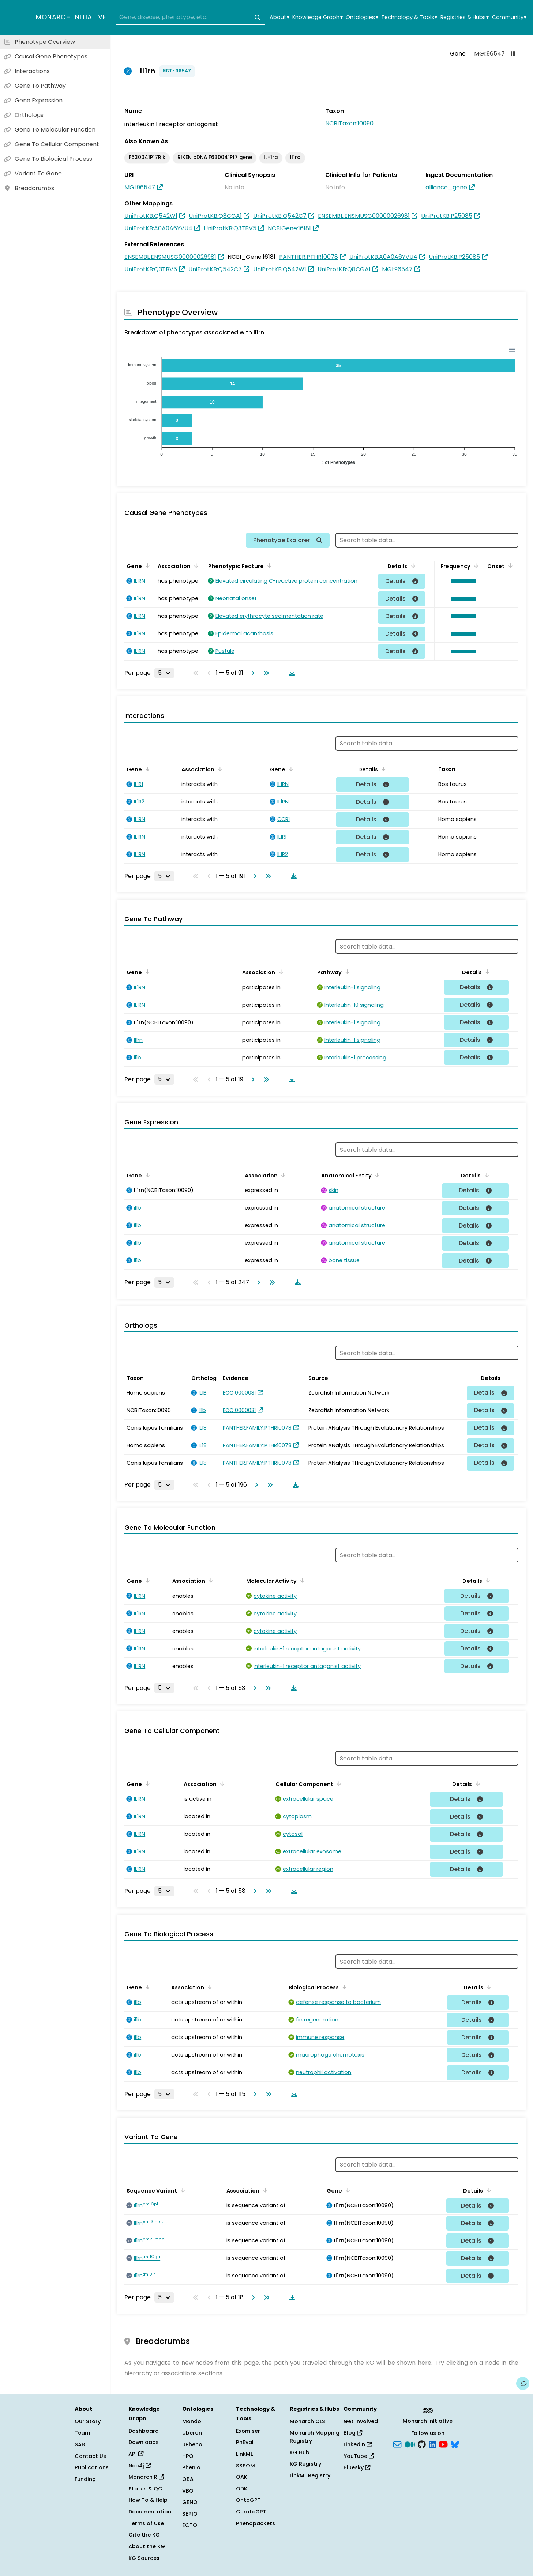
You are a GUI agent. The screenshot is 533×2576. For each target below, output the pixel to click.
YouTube (359, 2456)
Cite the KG (144, 2534)
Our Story (88, 2421)
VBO (188, 2490)
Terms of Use (146, 2523)
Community (509, 17)
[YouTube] (443, 2444)
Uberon (192, 2432)
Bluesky (357, 2467)
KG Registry (305, 2463)
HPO (188, 2456)
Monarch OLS (307, 2421)
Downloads (143, 2442)
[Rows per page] (164, 673)
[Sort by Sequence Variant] (181, 2190)
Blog (353, 2432)
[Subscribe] (397, 2444)
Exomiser (248, 2431)
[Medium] (410, 2444)
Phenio (191, 2467)
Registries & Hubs (464, 17)
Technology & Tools (409, 17)
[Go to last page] (264, 673)
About (279, 17)
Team (82, 2432)
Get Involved (361, 2421)
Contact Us (90, 2456)
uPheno (192, 2444)
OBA (188, 2479)
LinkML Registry (310, 2475)
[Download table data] (290, 673)
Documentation (149, 2511)
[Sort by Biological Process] (343, 1986)
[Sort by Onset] (508, 565)
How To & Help (148, 2500)
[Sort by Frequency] (474, 565)
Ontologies (362, 17)
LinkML (244, 2454)
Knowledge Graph (317, 17)
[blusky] (455, 2444)
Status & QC (145, 2488)
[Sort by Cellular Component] (337, 1783)
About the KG (146, 2546)
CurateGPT (251, 2511)
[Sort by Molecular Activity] (301, 1580)
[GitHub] (422, 2444)
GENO (190, 2502)
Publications (92, 2467)
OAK (241, 2477)
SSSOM (245, 2465)
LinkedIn (358, 2444)
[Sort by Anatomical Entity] (376, 1175)
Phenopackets (255, 2523)
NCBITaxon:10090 (349, 123)
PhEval (245, 2442)
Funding (85, 2479)
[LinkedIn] (432, 2444)
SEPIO (190, 2514)
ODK (241, 2488)
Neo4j (139, 2465)
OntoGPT (248, 2500)
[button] (461, 581)
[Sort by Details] (411, 565)
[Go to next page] (251, 673)
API (135, 2454)
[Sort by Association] (195, 565)
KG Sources (143, 2558)
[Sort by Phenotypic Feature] (268, 565)
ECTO (189, 2525)
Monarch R (146, 2477)
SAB (80, 2444)
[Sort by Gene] (146, 565)
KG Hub (299, 2452)
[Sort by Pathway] (346, 971)
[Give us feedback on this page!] (522, 2383)
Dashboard (143, 2431)
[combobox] (190, 17)
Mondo (191, 2421)
